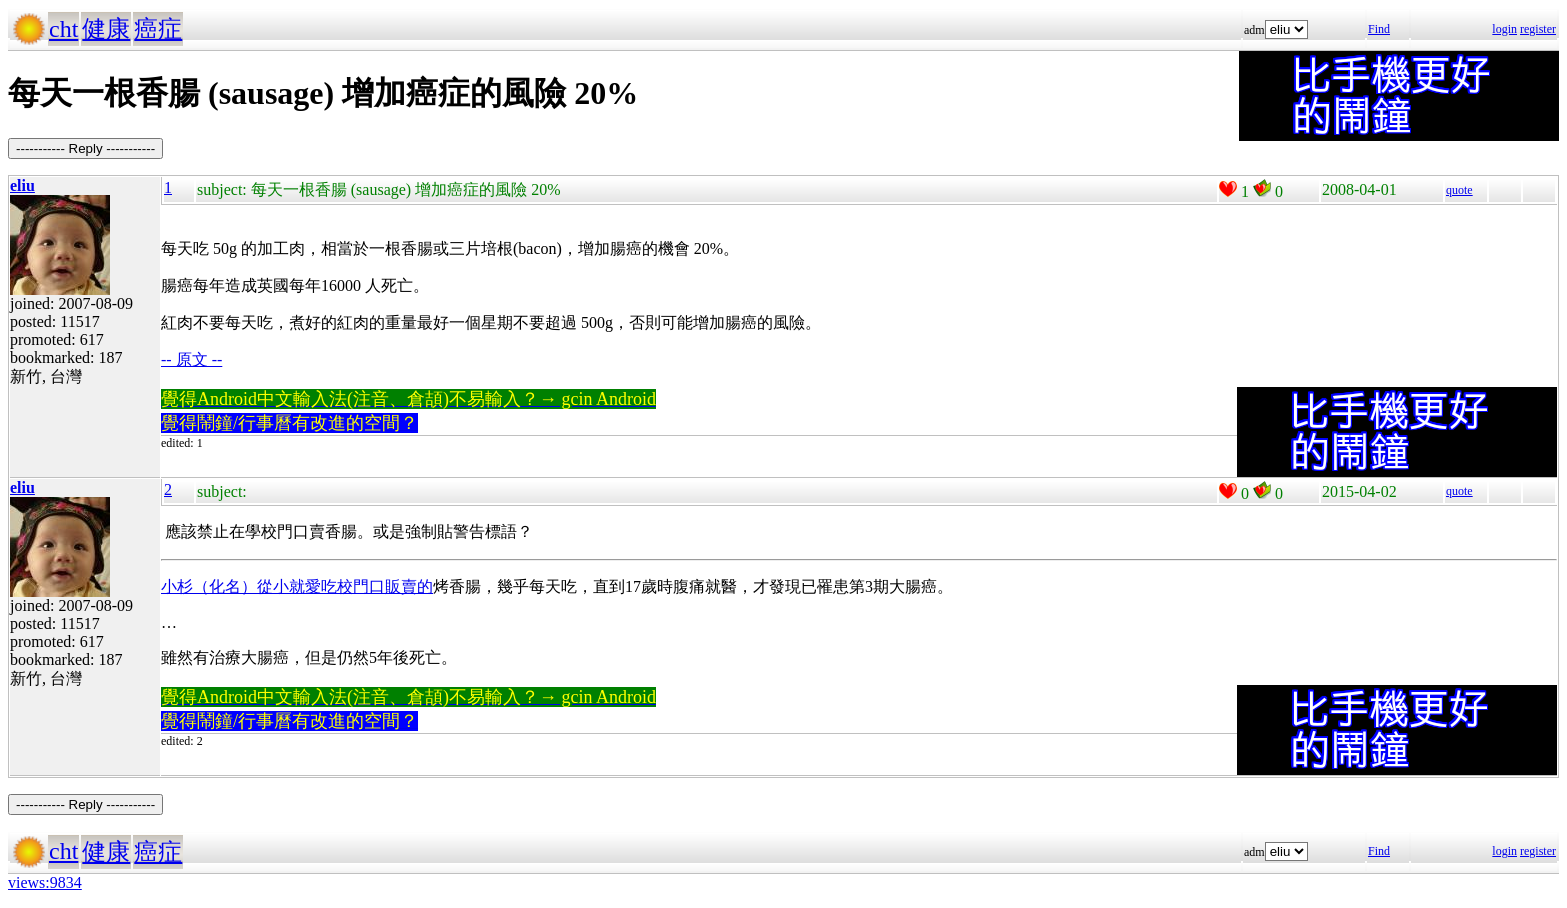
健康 (106, 29)
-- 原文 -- (191, 359)
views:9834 (45, 882)
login (1504, 29)
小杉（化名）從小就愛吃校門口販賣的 (297, 586)
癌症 (158, 29)
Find (1379, 29)
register (1538, 29)
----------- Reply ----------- (85, 148)
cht (63, 29)
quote (1459, 190)
